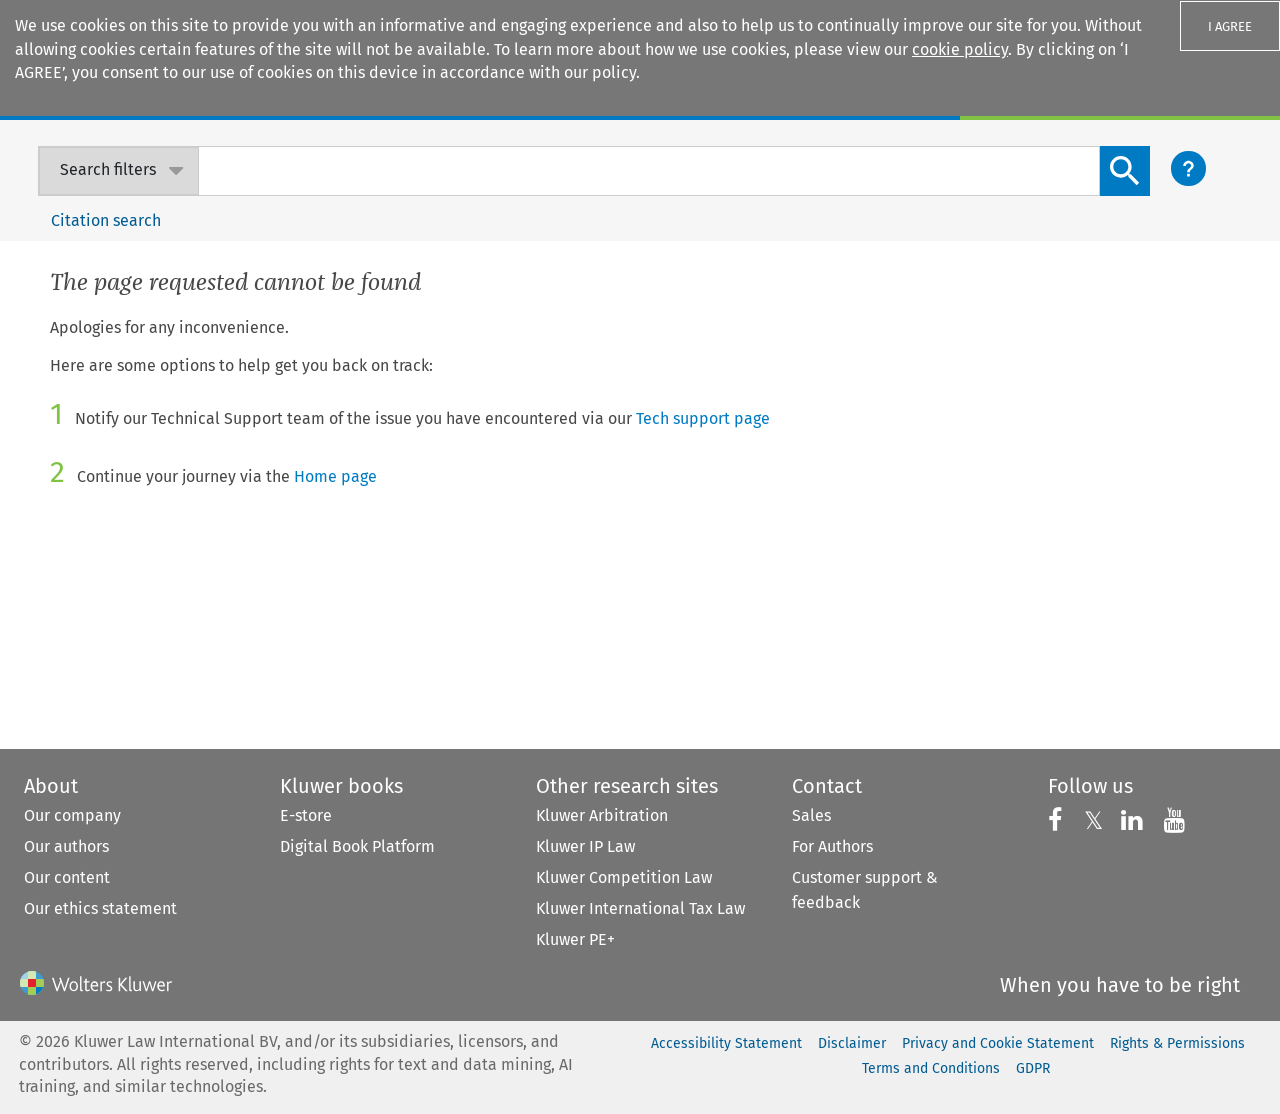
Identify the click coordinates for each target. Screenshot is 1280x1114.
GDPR (1033, 1068)
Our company (72, 815)
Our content (67, 877)
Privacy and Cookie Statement (998, 1043)
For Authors (832, 846)
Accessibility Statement (726, 1043)
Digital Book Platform (357, 846)
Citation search (106, 220)
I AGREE (1230, 26)
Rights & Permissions (1177, 1043)
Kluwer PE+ (575, 939)
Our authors (66, 846)
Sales (811, 815)
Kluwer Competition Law (624, 877)
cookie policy (960, 49)
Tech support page (703, 418)
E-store (306, 815)
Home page (335, 476)
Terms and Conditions (931, 1068)
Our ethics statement (100, 908)
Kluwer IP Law (585, 846)
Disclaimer (852, 1043)
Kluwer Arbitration (602, 815)
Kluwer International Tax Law (640, 908)
